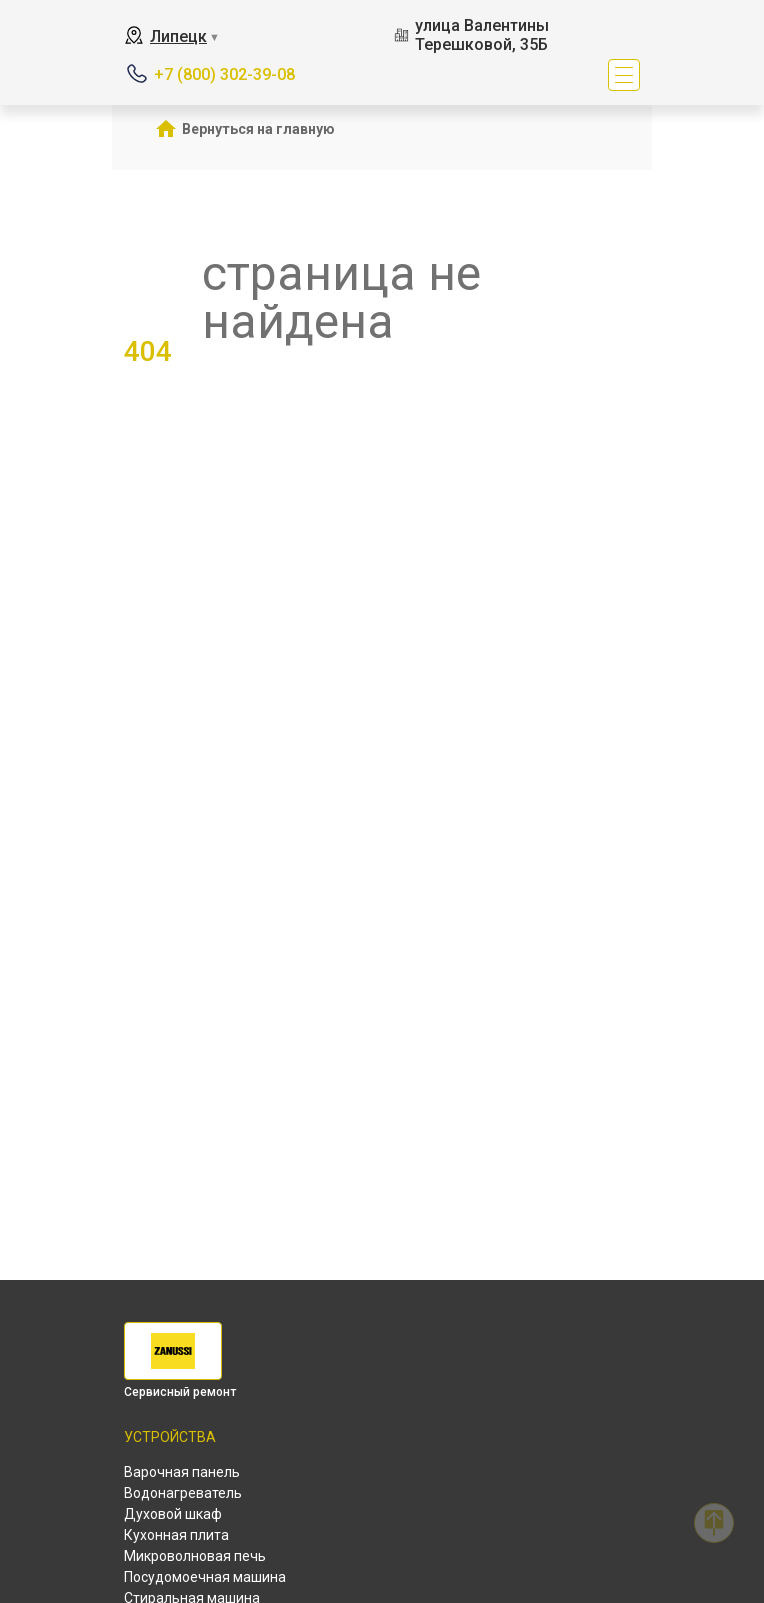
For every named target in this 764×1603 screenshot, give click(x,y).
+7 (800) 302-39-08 (224, 74)
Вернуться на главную (258, 129)
